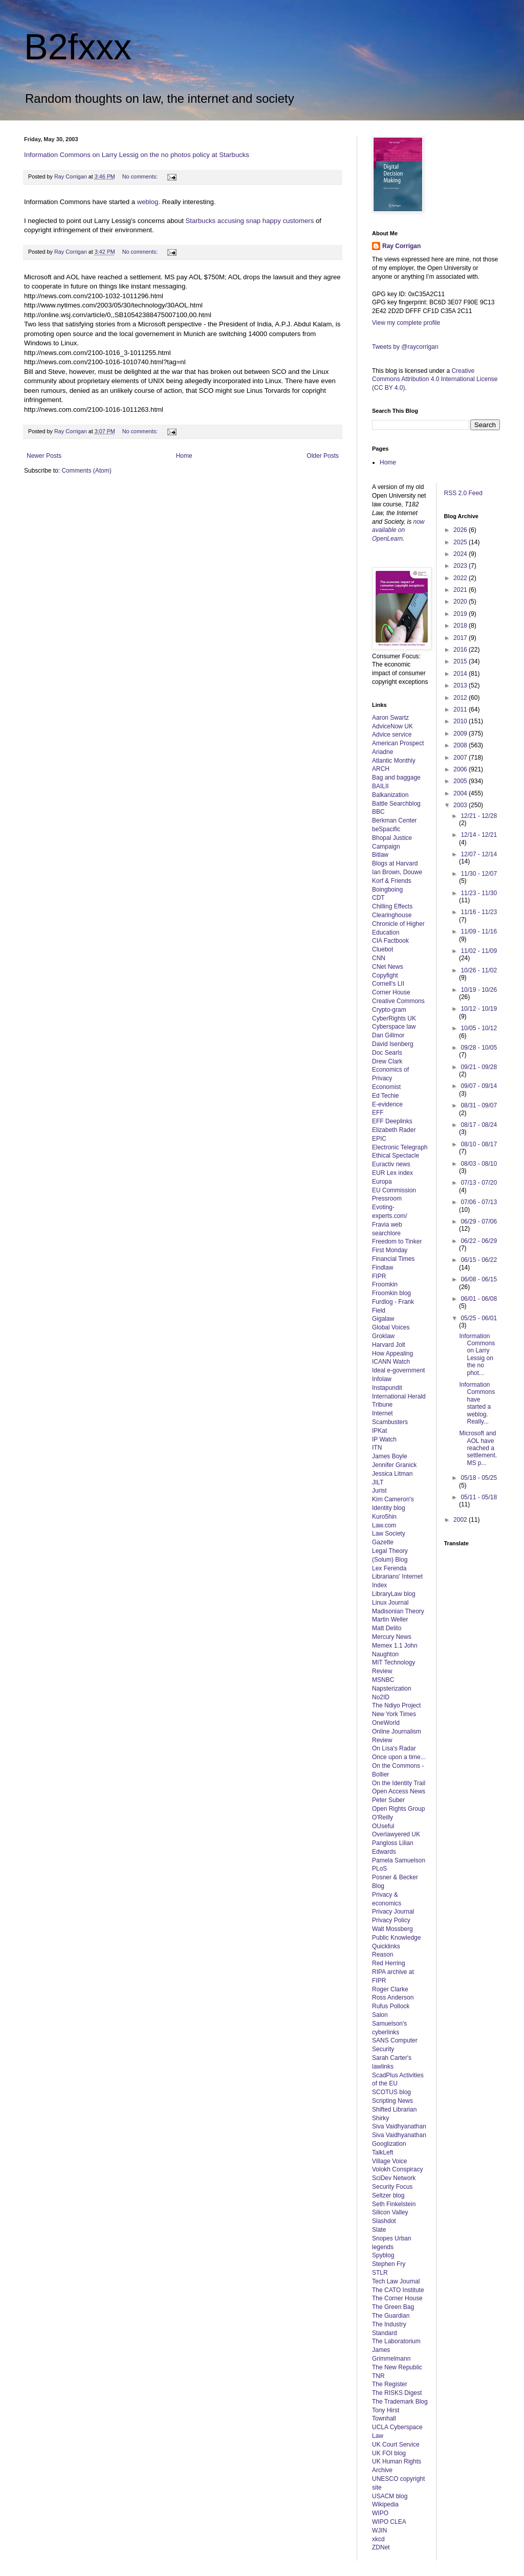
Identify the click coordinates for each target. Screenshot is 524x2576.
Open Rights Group (398, 1808)
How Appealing (392, 1353)
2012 (461, 697)
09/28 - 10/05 (479, 1047)
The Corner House (397, 2298)
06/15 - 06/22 (479, 1259)
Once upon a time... (399, 1757)
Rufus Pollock (390, 2006)
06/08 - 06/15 (479, 1279)
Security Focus (392, 2186)
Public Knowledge (396, 1937)
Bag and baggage (396, 777)
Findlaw (382, 1267)
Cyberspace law (394, 1026)
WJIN (379, 2530)
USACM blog (389, 2496)
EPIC (379, 1138)
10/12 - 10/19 (479, 1008)
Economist (386, 1087)
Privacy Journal (393, 1911)
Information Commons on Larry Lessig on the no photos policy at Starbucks (136, 155)
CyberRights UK (394, 1018)
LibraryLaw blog (394, 1593)
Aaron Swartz (390, 717)
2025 (461, 542)
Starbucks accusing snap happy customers (251, 221)
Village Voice (389, 2161)
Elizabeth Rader (394, 1130)
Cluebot (382, 949)
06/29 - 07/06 (479, 1221)
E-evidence (387, 1104)
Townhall (384, 2418)
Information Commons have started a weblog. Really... (477, 1403)
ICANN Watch (391, 1361)
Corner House (391, 992)
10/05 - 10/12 (479, 1028)
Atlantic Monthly (394, 760)
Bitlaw (380, 854)
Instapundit (387, 1387)
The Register (389, 2384)
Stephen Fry (388, 2264)
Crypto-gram (389, 1009)
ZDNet (381, 2547)
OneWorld (386, 1722)
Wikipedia (385, 2504)
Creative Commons (398, 1001)
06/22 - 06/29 (479, 1241)
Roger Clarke (390, 1989)
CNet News (387, 966)
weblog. (148, 202)
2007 (461, 757)
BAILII (380, 786)
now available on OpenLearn (398, 530)
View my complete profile (406, 322)
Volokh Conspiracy (397, 2169)
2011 (461, 709)
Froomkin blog (391, 1293)
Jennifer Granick (394, 1465)
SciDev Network (394, 2178)
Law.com (384, 1525)
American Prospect (398, 743)
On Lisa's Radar (394, 1748)
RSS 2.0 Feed (464, 493)
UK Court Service (396, 2444)
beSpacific (386, 829)
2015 (461, 661)
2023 (461, 565)
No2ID (380, 1697)
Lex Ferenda (389, 1568)
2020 (461, 601)
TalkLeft (382, 2152)
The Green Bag (393, 2307)
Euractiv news (391, 1164)
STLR (380, 2272)
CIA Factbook (390, 940)
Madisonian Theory (398, 1611)
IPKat (379, 1430)
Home (184, 455)
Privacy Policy (391, 1920)
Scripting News (392, 2100)
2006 (461, 769)
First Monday (389, 1250)
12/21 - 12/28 (479, 815)
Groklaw (383, 1336)
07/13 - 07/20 (479, 1182)
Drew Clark (387, 1061)
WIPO (380, 2513)
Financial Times (393, 1258)
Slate (379, 2229)
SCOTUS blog (391, 2092)
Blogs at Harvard (395, 863)
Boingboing (387, 889)
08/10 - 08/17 (479, 1144)
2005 (461, 781)
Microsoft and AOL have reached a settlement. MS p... (478, 1448)
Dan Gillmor (388, 1035)
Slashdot (384, 2221)
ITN (377, 1447)
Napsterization (391, 1688)
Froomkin (385, 1284)
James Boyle (389, 1456)
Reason (382, 1954)
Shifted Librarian (394, 2109)
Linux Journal (390, 1602)
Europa (382, 1181)
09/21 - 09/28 (479, 1067)
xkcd (378, 2539)
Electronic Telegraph (400, 1147)
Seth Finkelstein (394, 2204)
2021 (461, 589)
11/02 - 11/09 (479, 950)
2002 (461, 1519)
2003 (461, 805)
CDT (378, 897)
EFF (378, 1112)
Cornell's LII (388, 983)
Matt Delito (386, 1628)
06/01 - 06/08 (479, 1298)
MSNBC (383, 1679)
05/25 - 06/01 (479, 1318)
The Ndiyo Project (396, 1705)
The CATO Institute (398, 2290)
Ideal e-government (398, 1370)
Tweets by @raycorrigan (405, 346)
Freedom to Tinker (397, 1241)
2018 (461, 625)
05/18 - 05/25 (479, 1477)
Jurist (379, 1490)
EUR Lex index (392, 1172)
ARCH (380, 768)
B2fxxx (78, 47)
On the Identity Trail (398, 1783)
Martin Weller (390, 1619)
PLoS (379, 1868)
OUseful (383, 1826)
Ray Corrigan (401, 246)
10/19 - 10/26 (479, 989)
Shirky (380, 2118)
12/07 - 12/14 (479, 854)
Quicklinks (386, 1946)
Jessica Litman (392, 1473)
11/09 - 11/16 (479, 931)
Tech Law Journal (396, 2281)
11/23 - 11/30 (479, 893)
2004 (461, 793)
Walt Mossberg (392, 1929)
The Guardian (390, 2315)
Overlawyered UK (396, 1834)
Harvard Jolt (388, 1344)
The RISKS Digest (397, 2392)
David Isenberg (392, 1044)
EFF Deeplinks (392, 1121)
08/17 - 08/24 (479, 1124)
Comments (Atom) (86, 470)
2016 (461, 649)
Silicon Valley (390, 2212)
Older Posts (323, 455)
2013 (461, 685)
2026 (461, 530)
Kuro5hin (384, 1516)
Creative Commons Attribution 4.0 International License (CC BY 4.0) (434, 379)
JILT (377, 1482)
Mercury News (391, 1636)
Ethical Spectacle (395, 1155)
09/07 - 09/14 (479, 1086)
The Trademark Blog (400, 2401)
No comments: (141, 176)
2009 (461, 733)
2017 (461, 637)
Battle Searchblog (396, 803)
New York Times (394, 1714)
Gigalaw (383, 1318)
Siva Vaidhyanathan (399, 2126)
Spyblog (383, 2255)
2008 (461, 745)
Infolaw (381, 1379)
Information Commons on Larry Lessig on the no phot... (477, 1354)
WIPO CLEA (389, 2521)
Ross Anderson (392, 1997)
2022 (461, 578)
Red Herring (388, 1963)
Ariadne (382, 752)
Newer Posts (44, 455)
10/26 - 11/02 (479, 970)
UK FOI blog (389, 2453)
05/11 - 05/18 (479, 1497)
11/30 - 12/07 (479, 873)
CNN (378, 958)
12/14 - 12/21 (479, 834)
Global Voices (390, 1327)
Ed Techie (385, 1095)
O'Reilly (382, 1817)
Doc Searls (387, 1052)
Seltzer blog (388, 2195)
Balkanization (390, 794)
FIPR (379, 1276)
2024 (461, 554)
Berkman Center (394, 820)
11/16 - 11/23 (479, 912)
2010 (461, 721)
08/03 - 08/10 (479, 1163)
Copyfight (385, 975)
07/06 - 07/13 (479, 1202)
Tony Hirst (385, 2410)
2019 (461, 613)
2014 (461, 673)
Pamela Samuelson (398, 1860)
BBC (378, 811)
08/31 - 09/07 (479, 1105)
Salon (380, 2014)
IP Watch (384, 1439)
